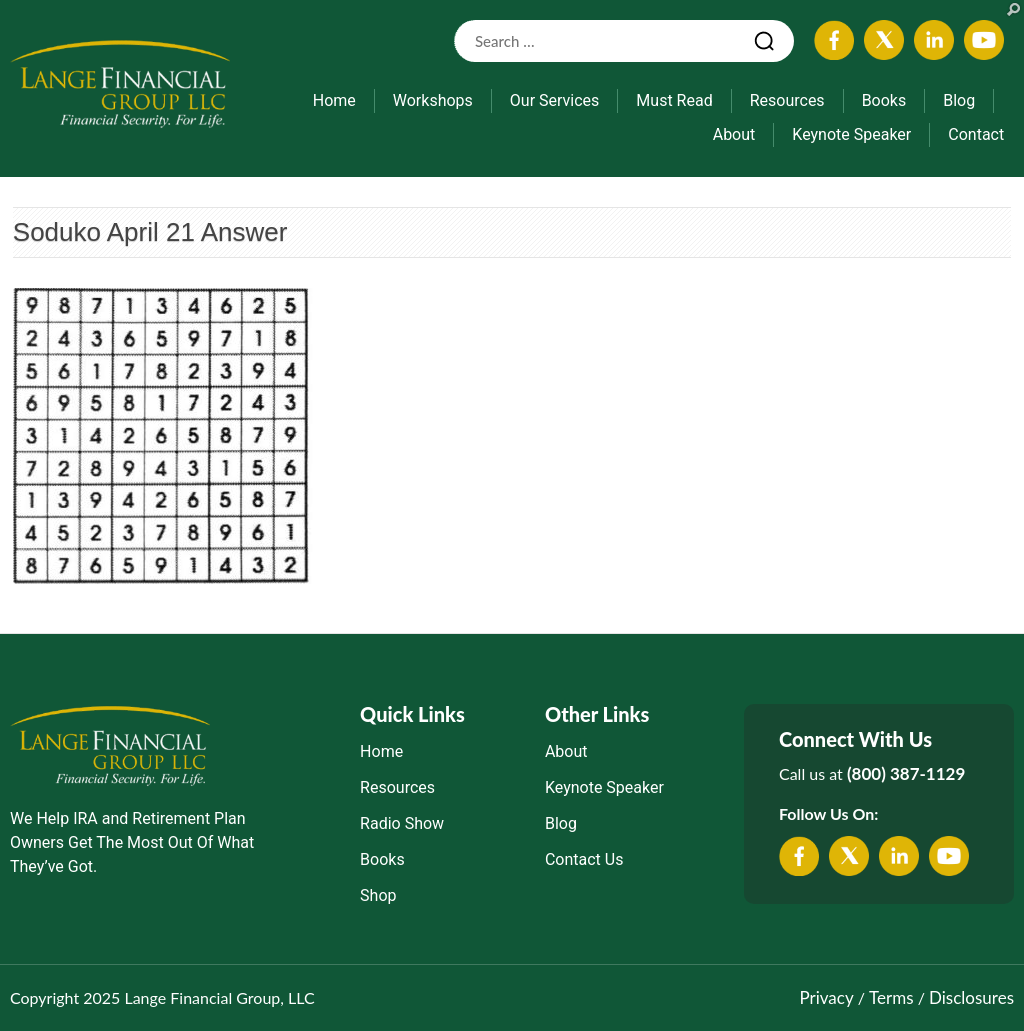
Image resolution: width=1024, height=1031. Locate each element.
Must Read (674, 100)
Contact (976, 134)
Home (334, 100)
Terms (891, 997)
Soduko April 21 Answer (150, 232)
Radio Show (402, 823)
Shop (378, 895)
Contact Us (584, 859)
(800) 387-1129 (906, 773)
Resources (787, 100)
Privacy (826, 997)
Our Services (555, 100)
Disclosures (971, 997)
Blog (959, 100)
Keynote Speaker (851, 134)
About (734, 134)
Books (884, 100)
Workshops (433, 100)
